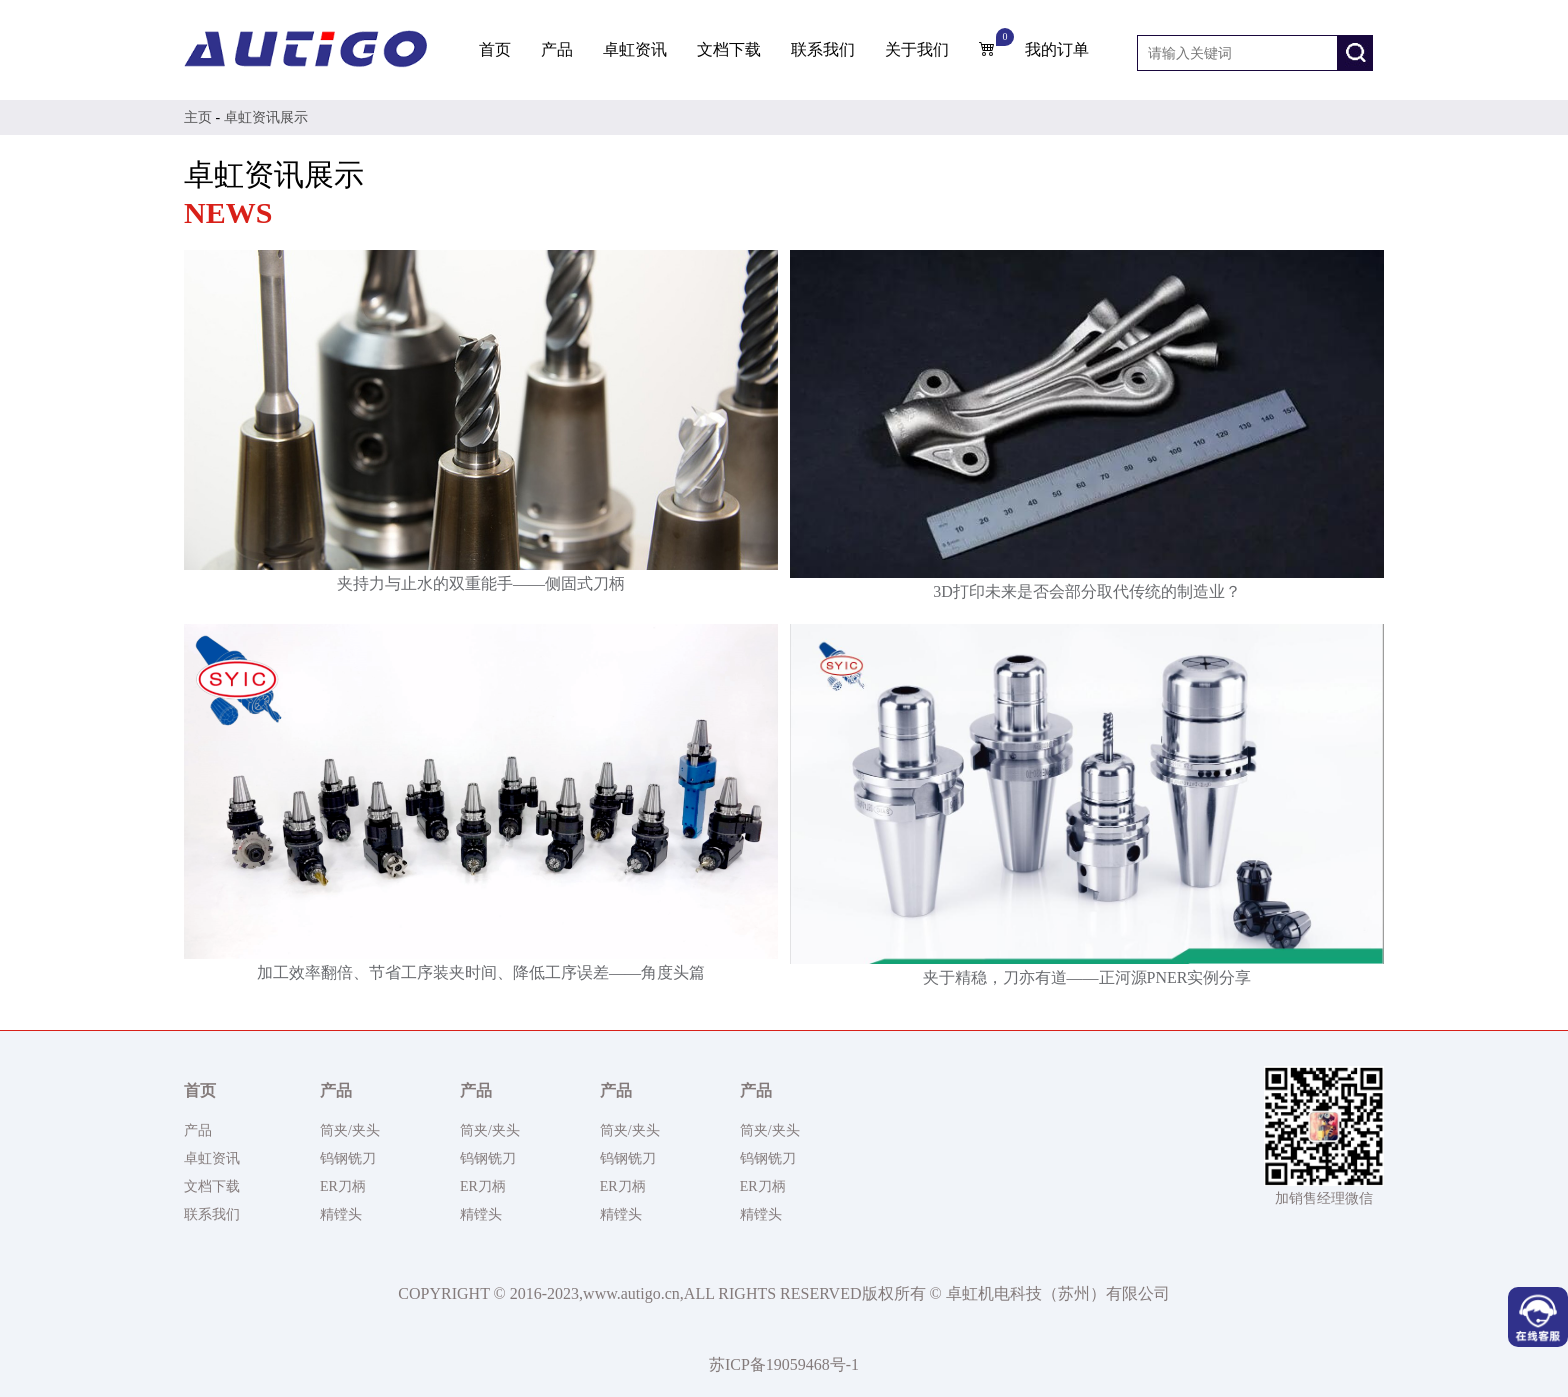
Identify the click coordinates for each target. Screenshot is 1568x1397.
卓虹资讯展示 (266, 117)
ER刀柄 (343, 1186)
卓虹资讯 (635, 49)
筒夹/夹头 (350, 1130)
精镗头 (341, 1214)
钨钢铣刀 (348, 1158)
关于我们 (917, 49)
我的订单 (1057, 49)
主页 (198, 117)
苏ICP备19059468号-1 (784, 1364)
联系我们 (823, 49)
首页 (495, 49)
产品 (557, 49)
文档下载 (729, 49)
